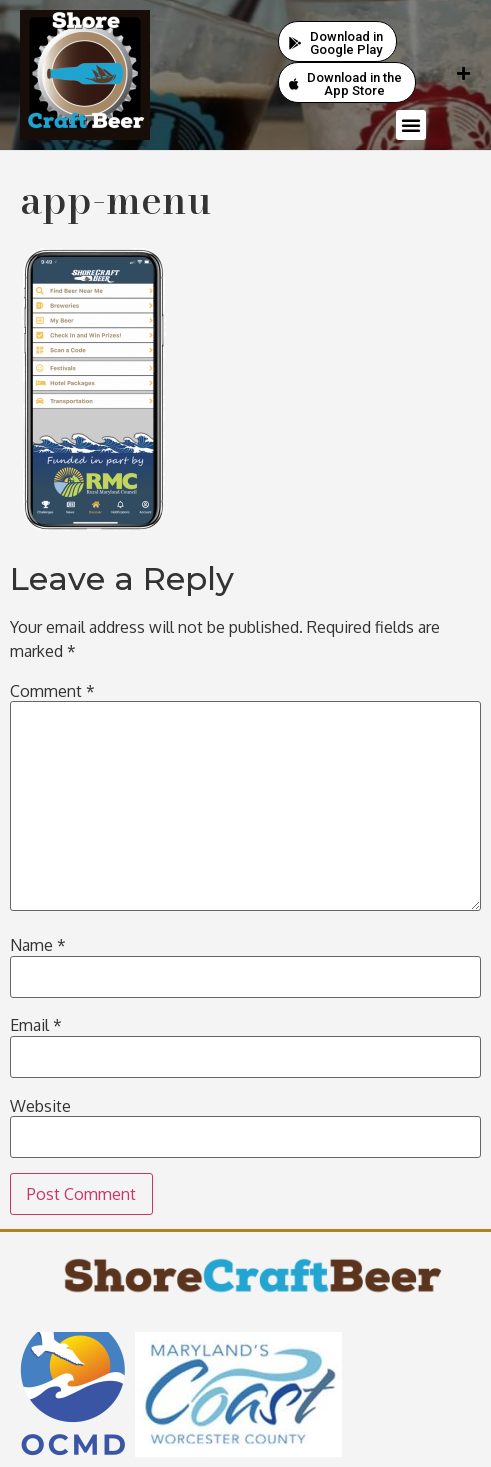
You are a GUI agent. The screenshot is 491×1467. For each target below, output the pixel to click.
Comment (52, 691)
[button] (411, 125)
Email (36, 1025)
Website (40, 1106)
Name (38, 945)
